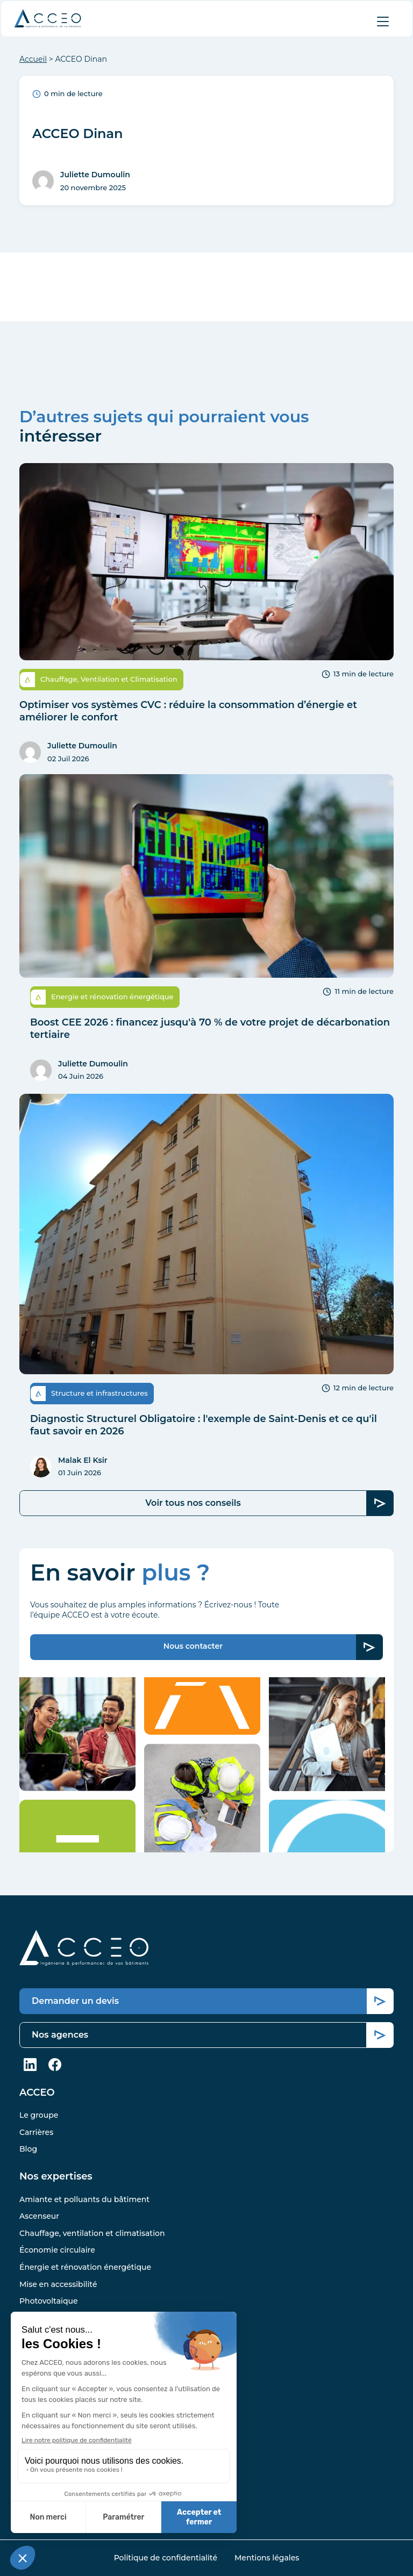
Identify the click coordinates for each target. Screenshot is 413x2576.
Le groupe (38, 2115)
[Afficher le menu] (383, 21)
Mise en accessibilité (58, 2284)
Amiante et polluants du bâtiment (84, 2199)
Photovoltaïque (48, 2301)
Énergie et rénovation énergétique (85, 2267)
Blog (28, 2149)
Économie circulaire (57, 2250)
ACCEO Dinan (77, 133)
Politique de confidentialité (165, 2558)
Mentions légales (266, 2558)
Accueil (33, 59)
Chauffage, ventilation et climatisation (92, 2233)
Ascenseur (39, 2216)
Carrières (36, 2132)
